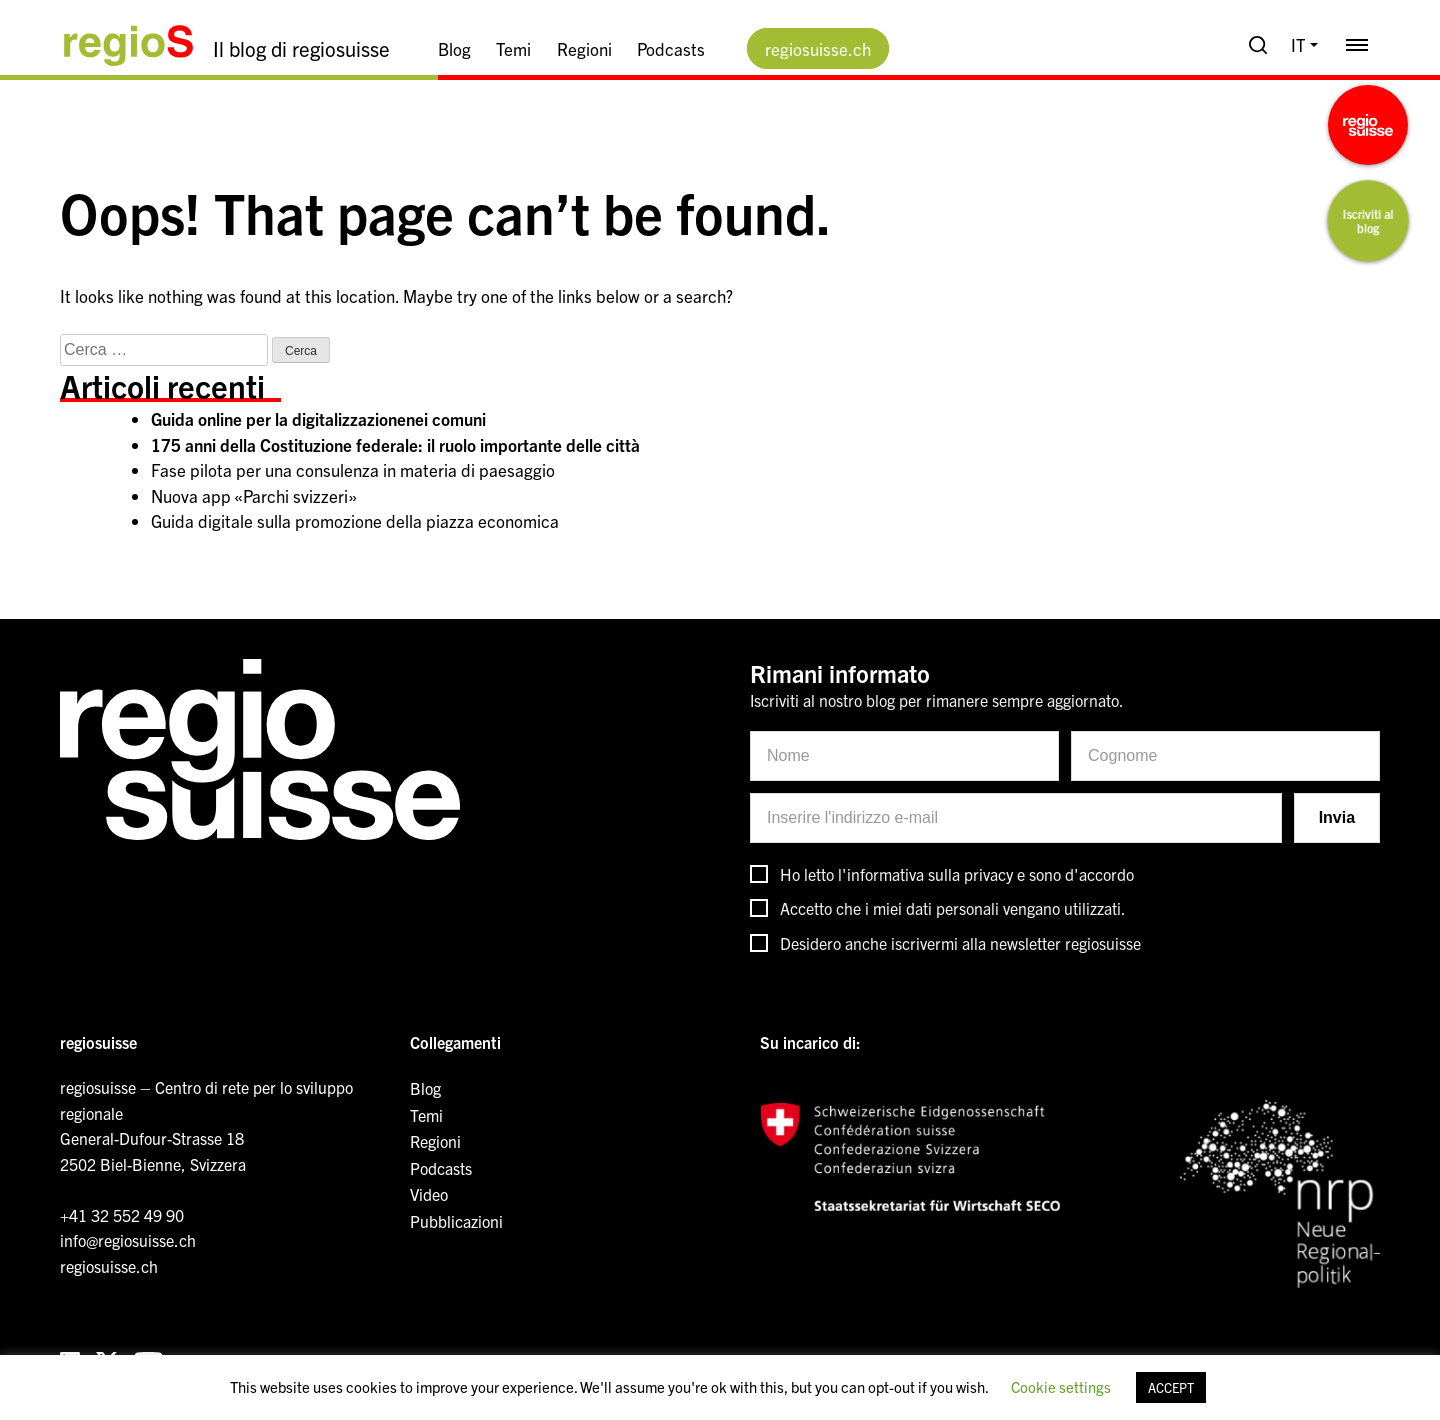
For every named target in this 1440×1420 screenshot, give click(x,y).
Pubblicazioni (456, 1221)
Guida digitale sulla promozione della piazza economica (355, 520)
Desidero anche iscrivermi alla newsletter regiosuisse (960, 943)
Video (429, 1194)
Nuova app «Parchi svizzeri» (254, 495)
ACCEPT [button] (1171, 1387)
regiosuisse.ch (818, 48)
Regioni (584, 48)
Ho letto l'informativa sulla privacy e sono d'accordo (957, 874)
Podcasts (671, 48)
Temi (513, 48)
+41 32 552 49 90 (122, 1215)
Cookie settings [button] (1061, 1386)
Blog (454, 48)
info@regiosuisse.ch (128, 1240)
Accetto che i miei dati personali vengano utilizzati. (953, 908)
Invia (1337, 817)
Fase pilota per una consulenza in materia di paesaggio (353, 469)
